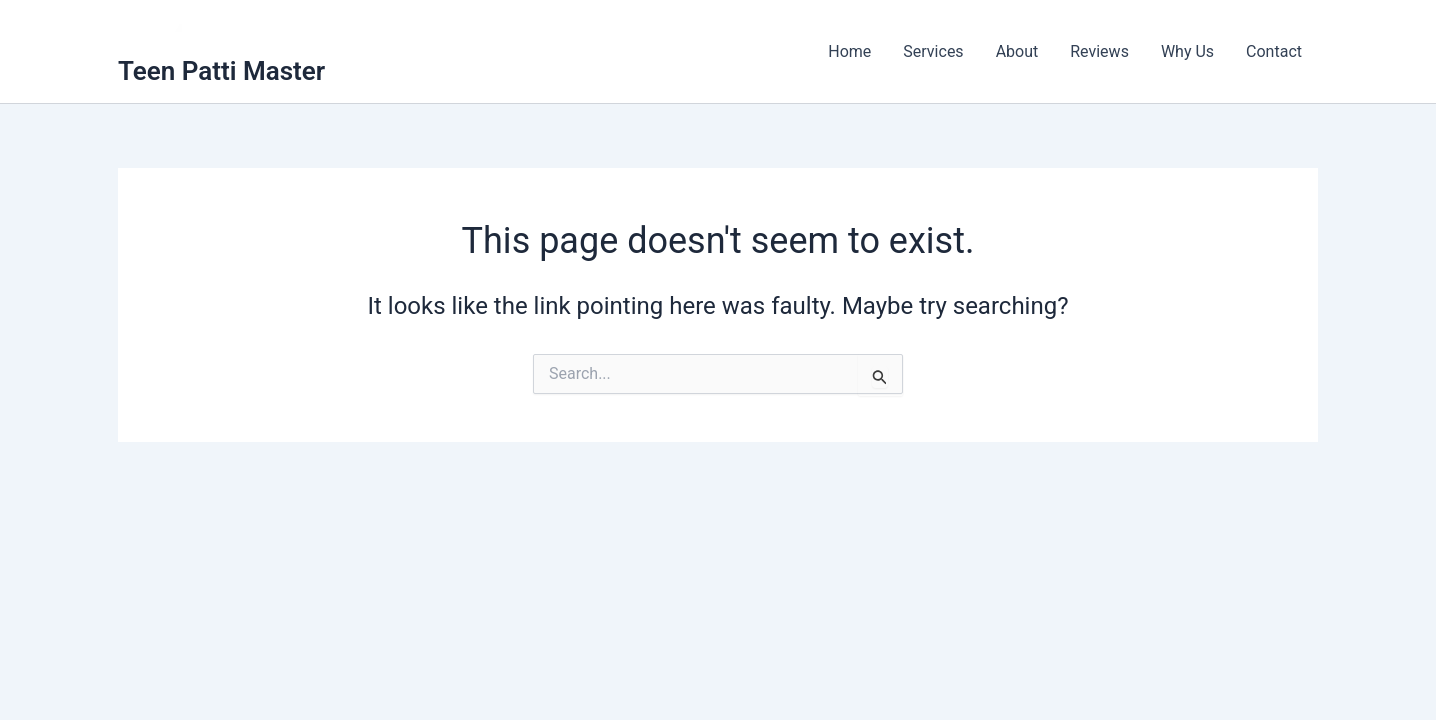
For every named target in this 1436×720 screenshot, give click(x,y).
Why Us (1187, 51)
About (1017, 51)
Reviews (1099, 51)
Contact (1274, 51)
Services (933, 51)
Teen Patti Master (221, 71)
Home (849, 51)
